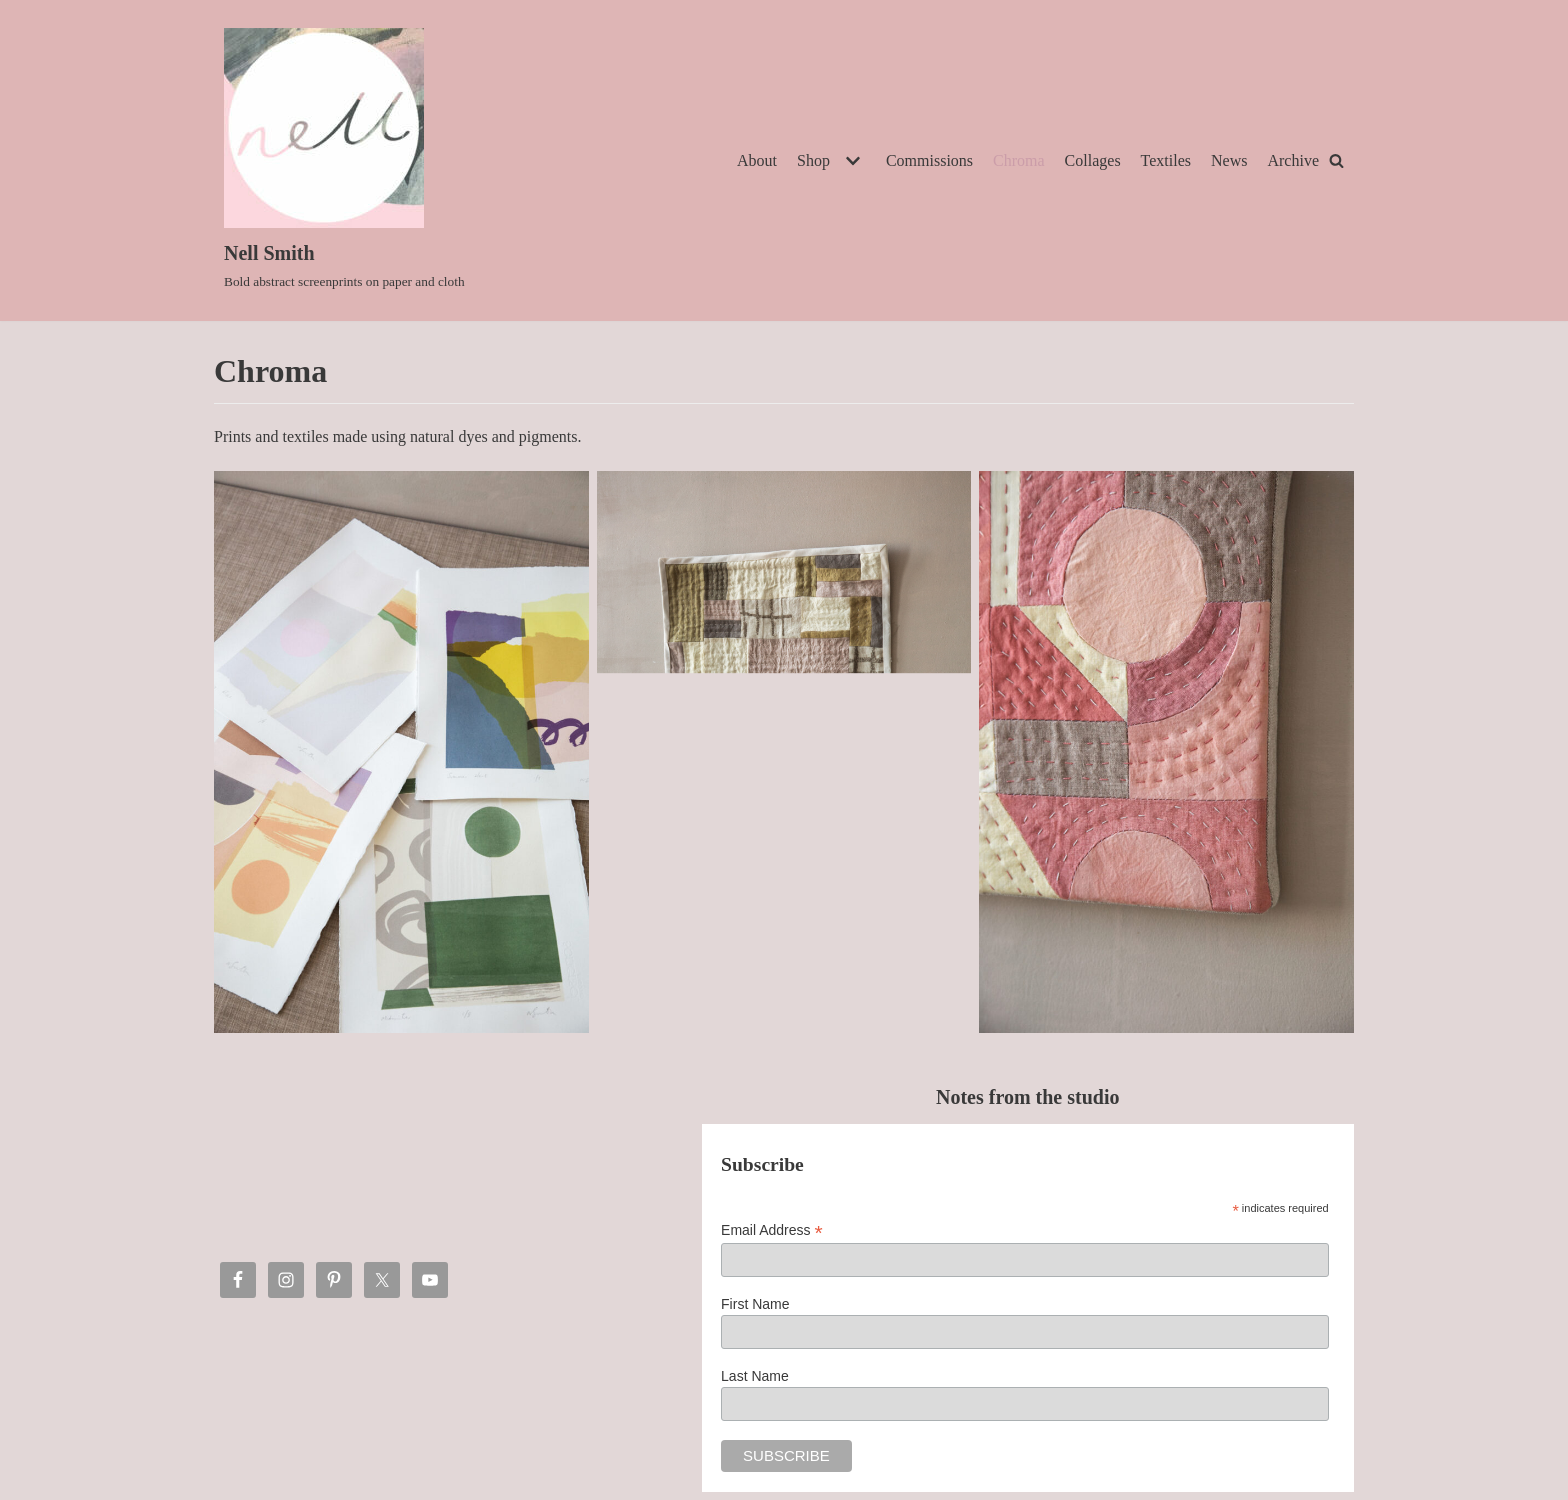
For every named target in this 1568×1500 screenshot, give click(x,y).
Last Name (755, 1376)
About (757, 160)
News (1229, 160)
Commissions (929, 160)
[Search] (1336, 160)
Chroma (1019, 160)
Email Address (772, 1230)
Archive (1293, 160)
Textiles (1166, 160)
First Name (755, 1304)
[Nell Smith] (344, 160)
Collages (1093, 160)
